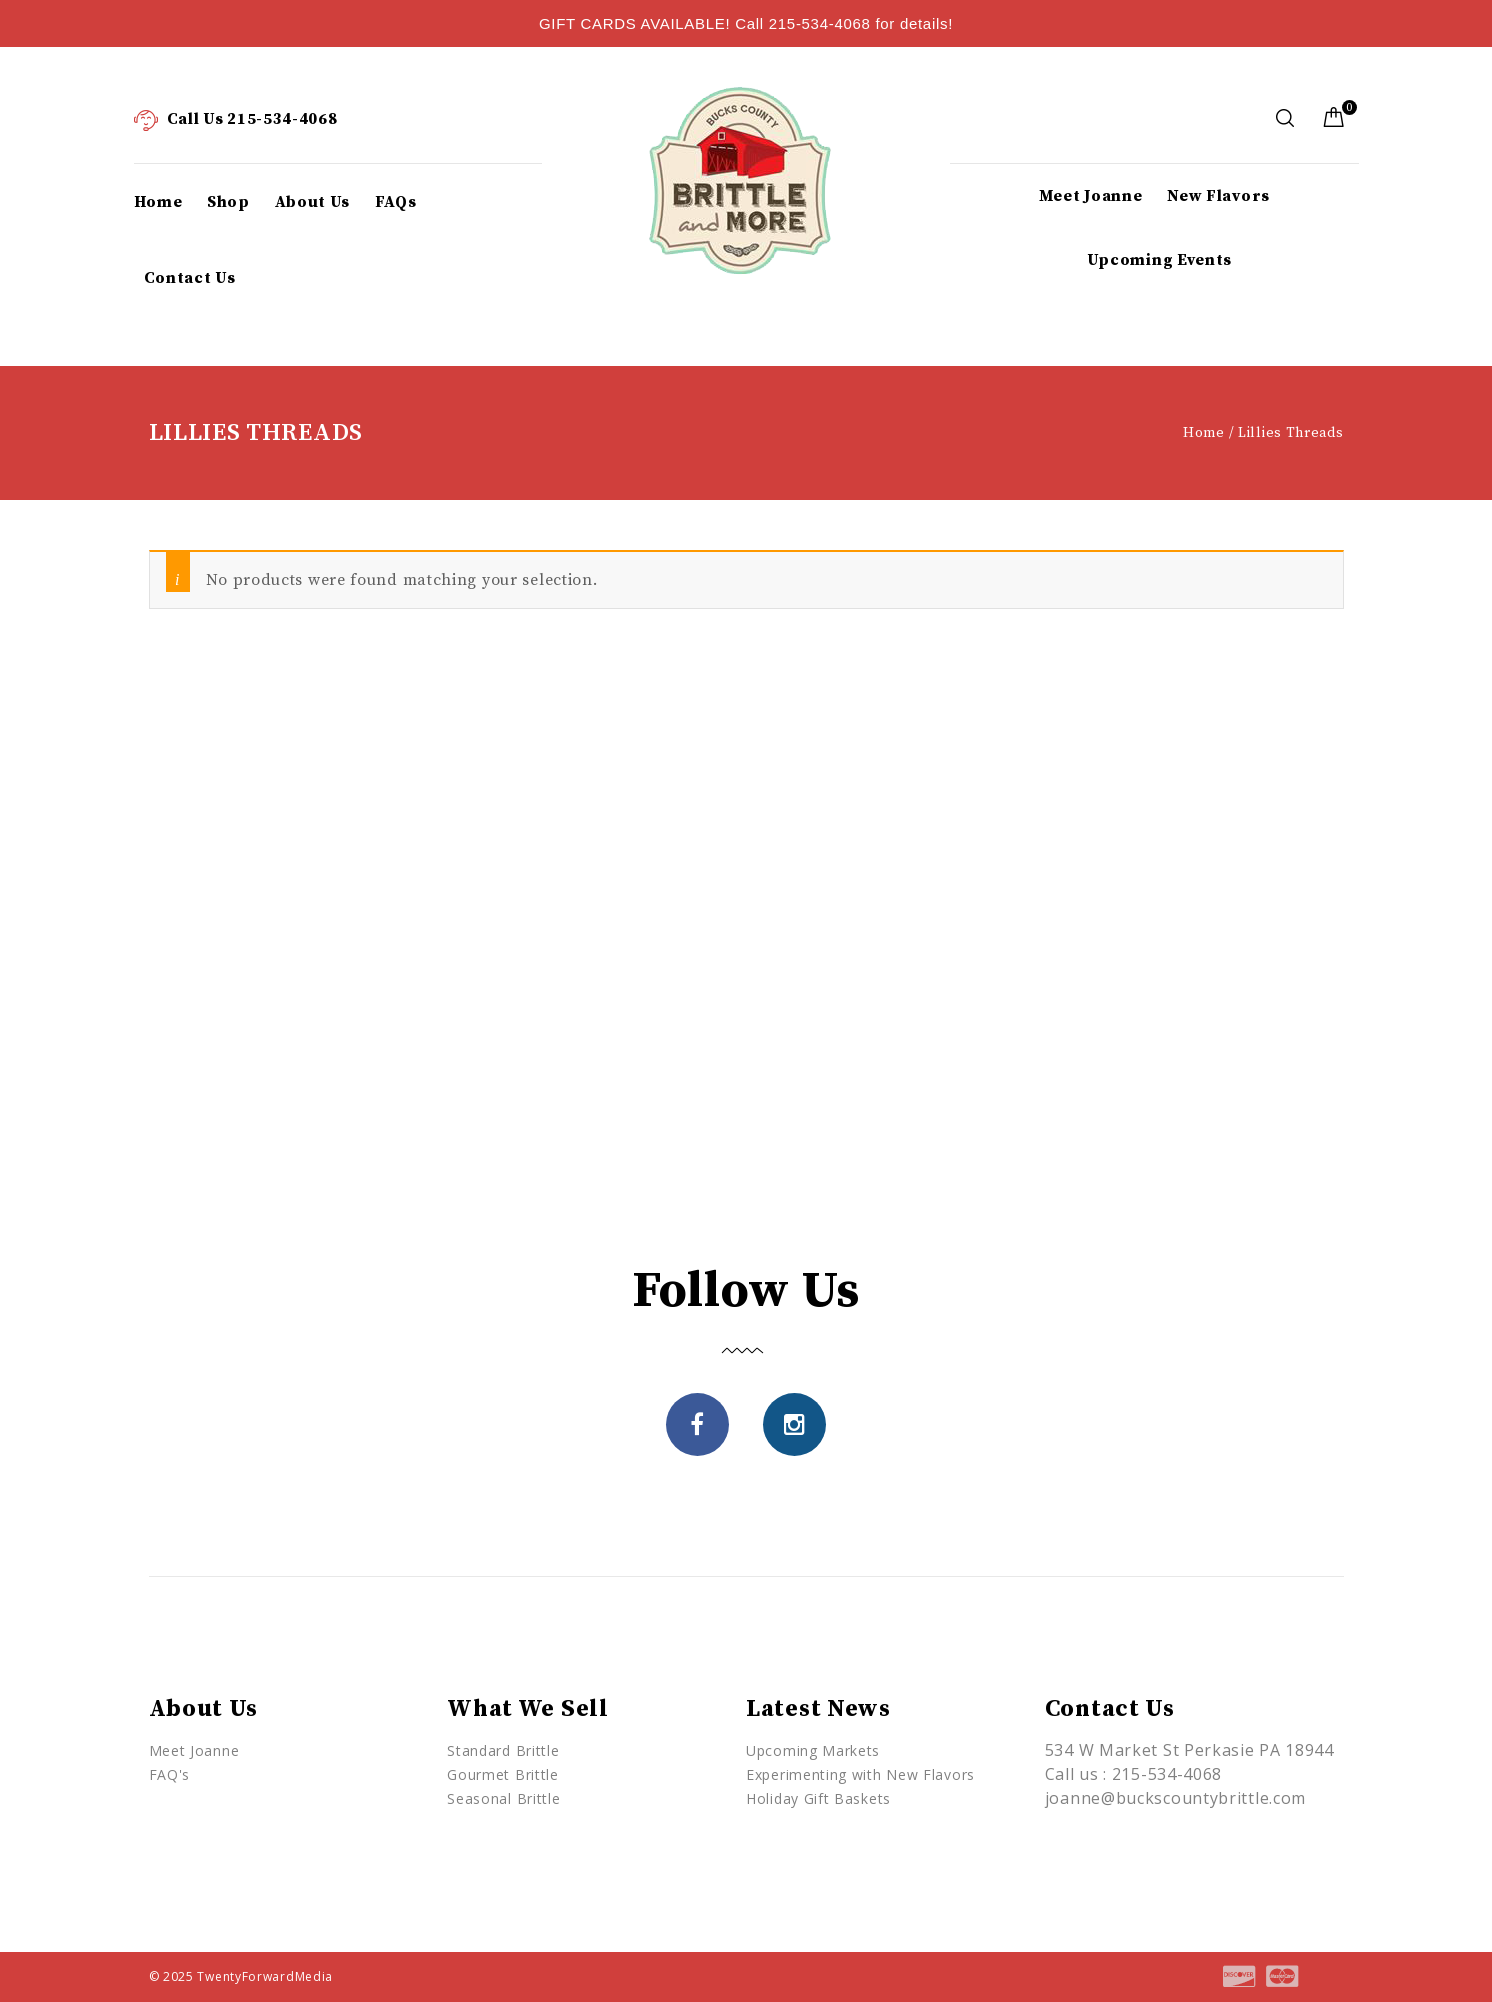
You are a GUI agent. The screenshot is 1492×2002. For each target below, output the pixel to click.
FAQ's (170, 1774)
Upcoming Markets (813, 1750)
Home (158, 202)
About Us (313, 202)
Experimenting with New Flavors (860, 1774)
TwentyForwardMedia (265, 1976)
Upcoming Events (1160, 260)
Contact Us (190, 278)
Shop (228, 202)
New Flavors (1218, 196)
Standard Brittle (503, 1750)
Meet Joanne (1091, 196)
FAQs (396, 202)
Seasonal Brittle (503, 1798)
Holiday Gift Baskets (818, 1798)
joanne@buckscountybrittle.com (1175, 1798)
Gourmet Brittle (503, 1774)
